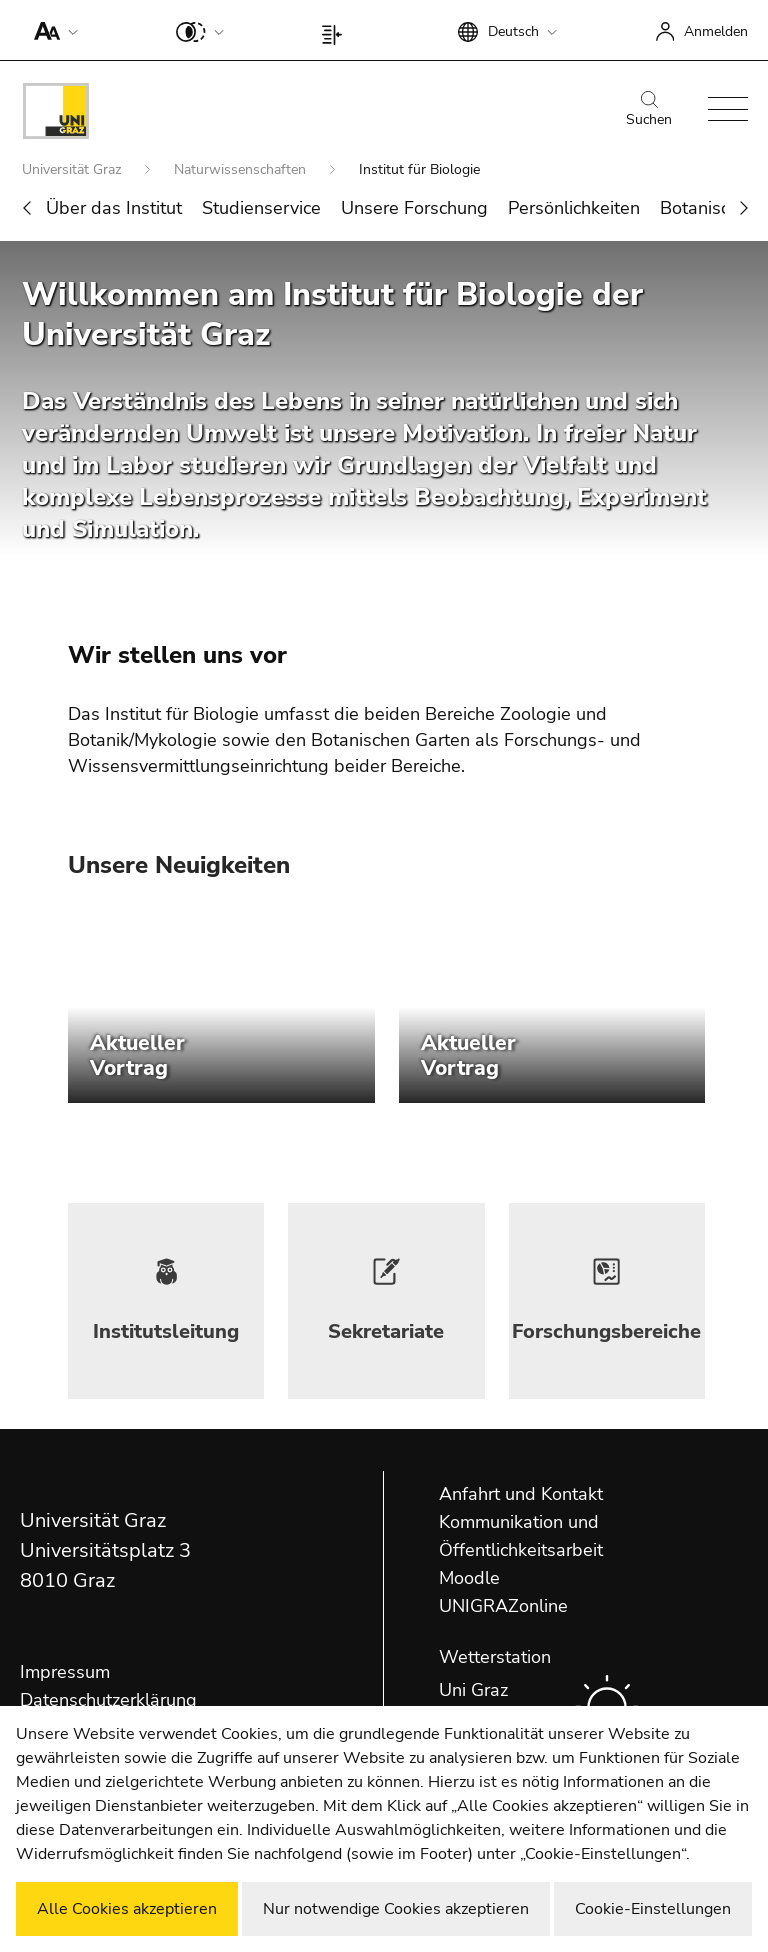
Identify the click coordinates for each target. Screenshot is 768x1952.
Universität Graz (73, 169)
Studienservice (261, 208)
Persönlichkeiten (574, 208)
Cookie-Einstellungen (653, 1909)
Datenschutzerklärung (108, 1700)
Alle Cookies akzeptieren (127, 1909)
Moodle (469, 1578)
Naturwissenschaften (242, 169)
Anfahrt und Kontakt (521, 1494)
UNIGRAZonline (503, 1606)
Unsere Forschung (414, 208)
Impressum (65, 1672)
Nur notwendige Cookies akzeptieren (396, 1909)
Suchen (649, 110)
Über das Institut (114, 208)
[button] (51, 30)
